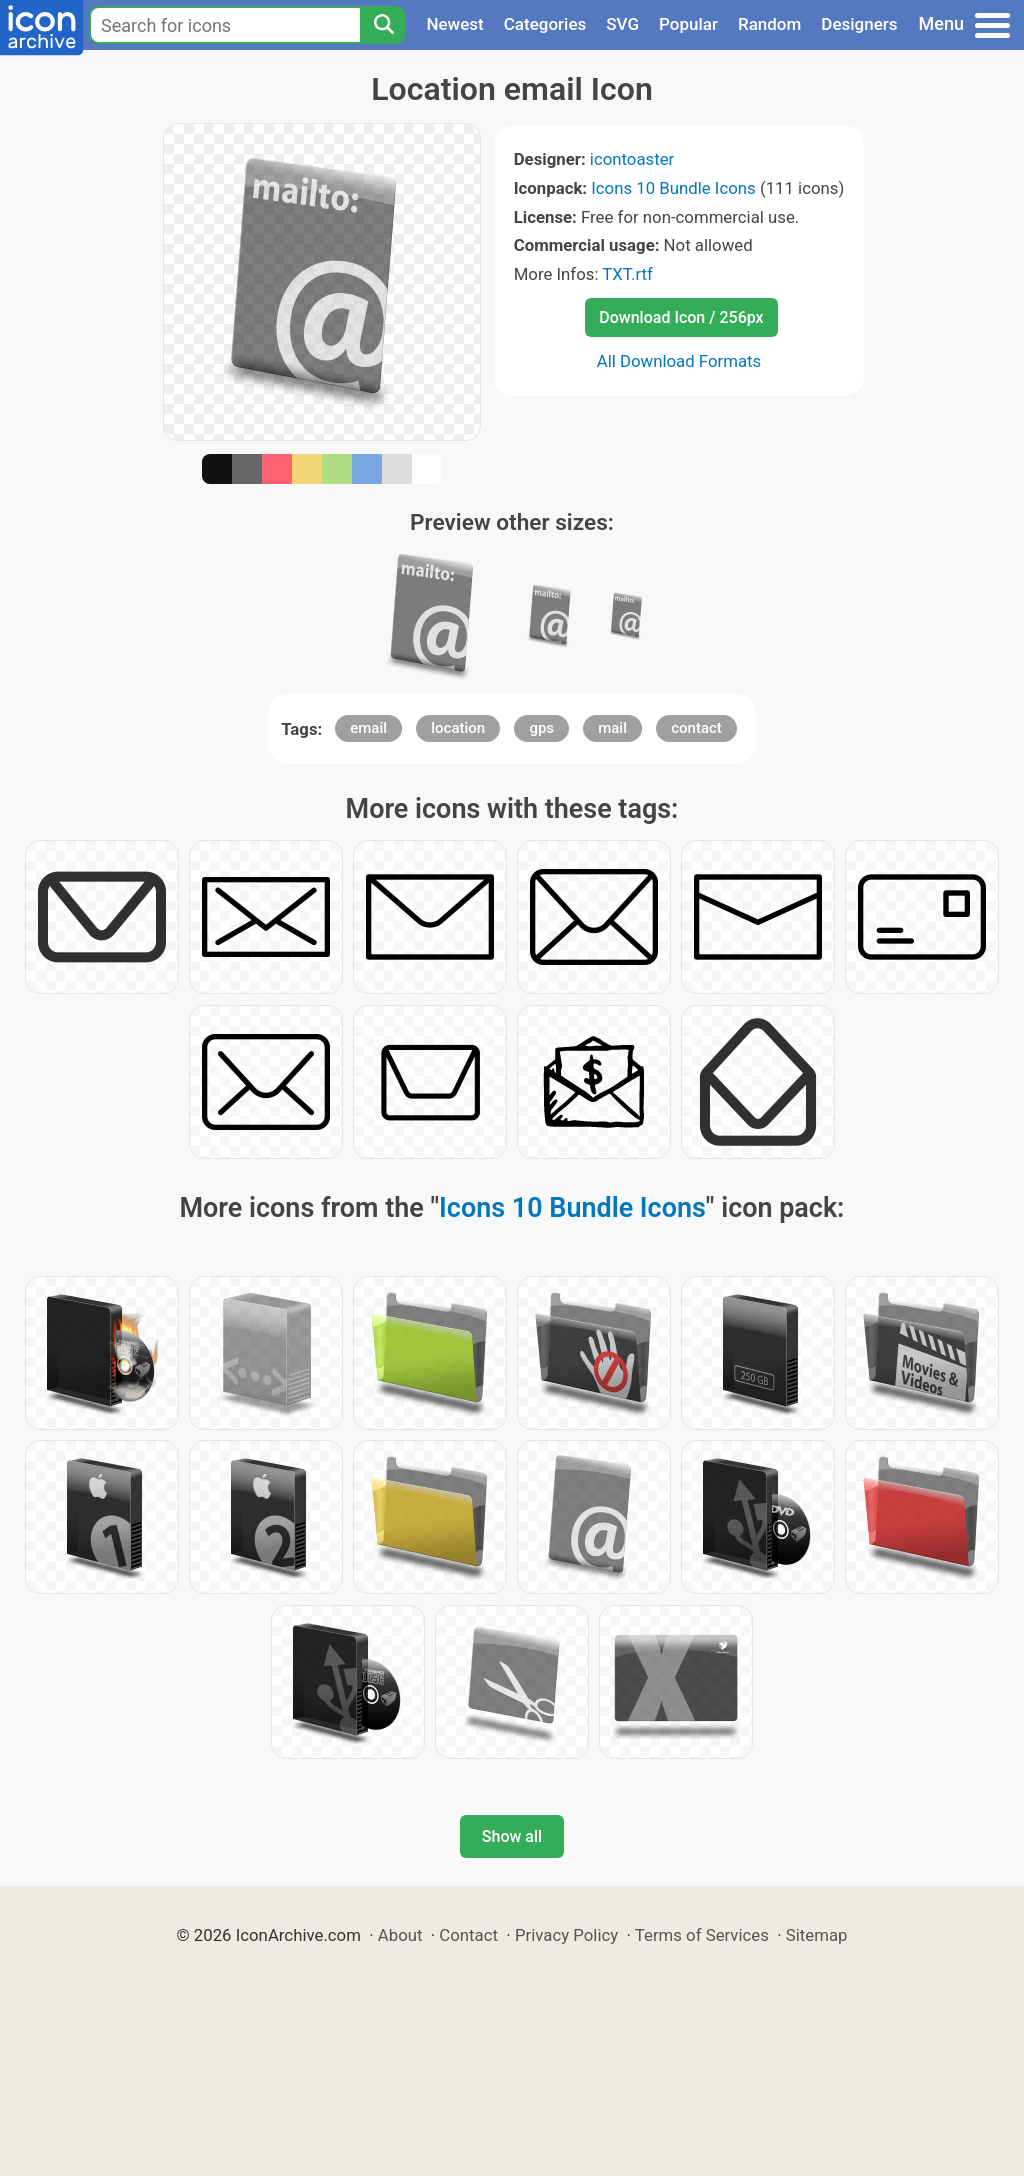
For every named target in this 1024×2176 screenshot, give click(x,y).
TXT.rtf (627, 274)
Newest (454, 24)
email (368, 728)
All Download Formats (679, 361)
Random (769, 24)
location (458, 728)
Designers (859, 24)
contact (696, 728)
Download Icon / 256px (681, 317)
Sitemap (817, 1935)
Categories (545, 24)
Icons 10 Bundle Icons (673, 188)
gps (541, 728)
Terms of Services (702, 1935)
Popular (688, 24)
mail (612, 728)
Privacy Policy (566, 1935)
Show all (512, 1836)
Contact (468, 1935)
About (400, 1935)
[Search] (383, 25)
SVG (622, 24)
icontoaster (632, 159)
